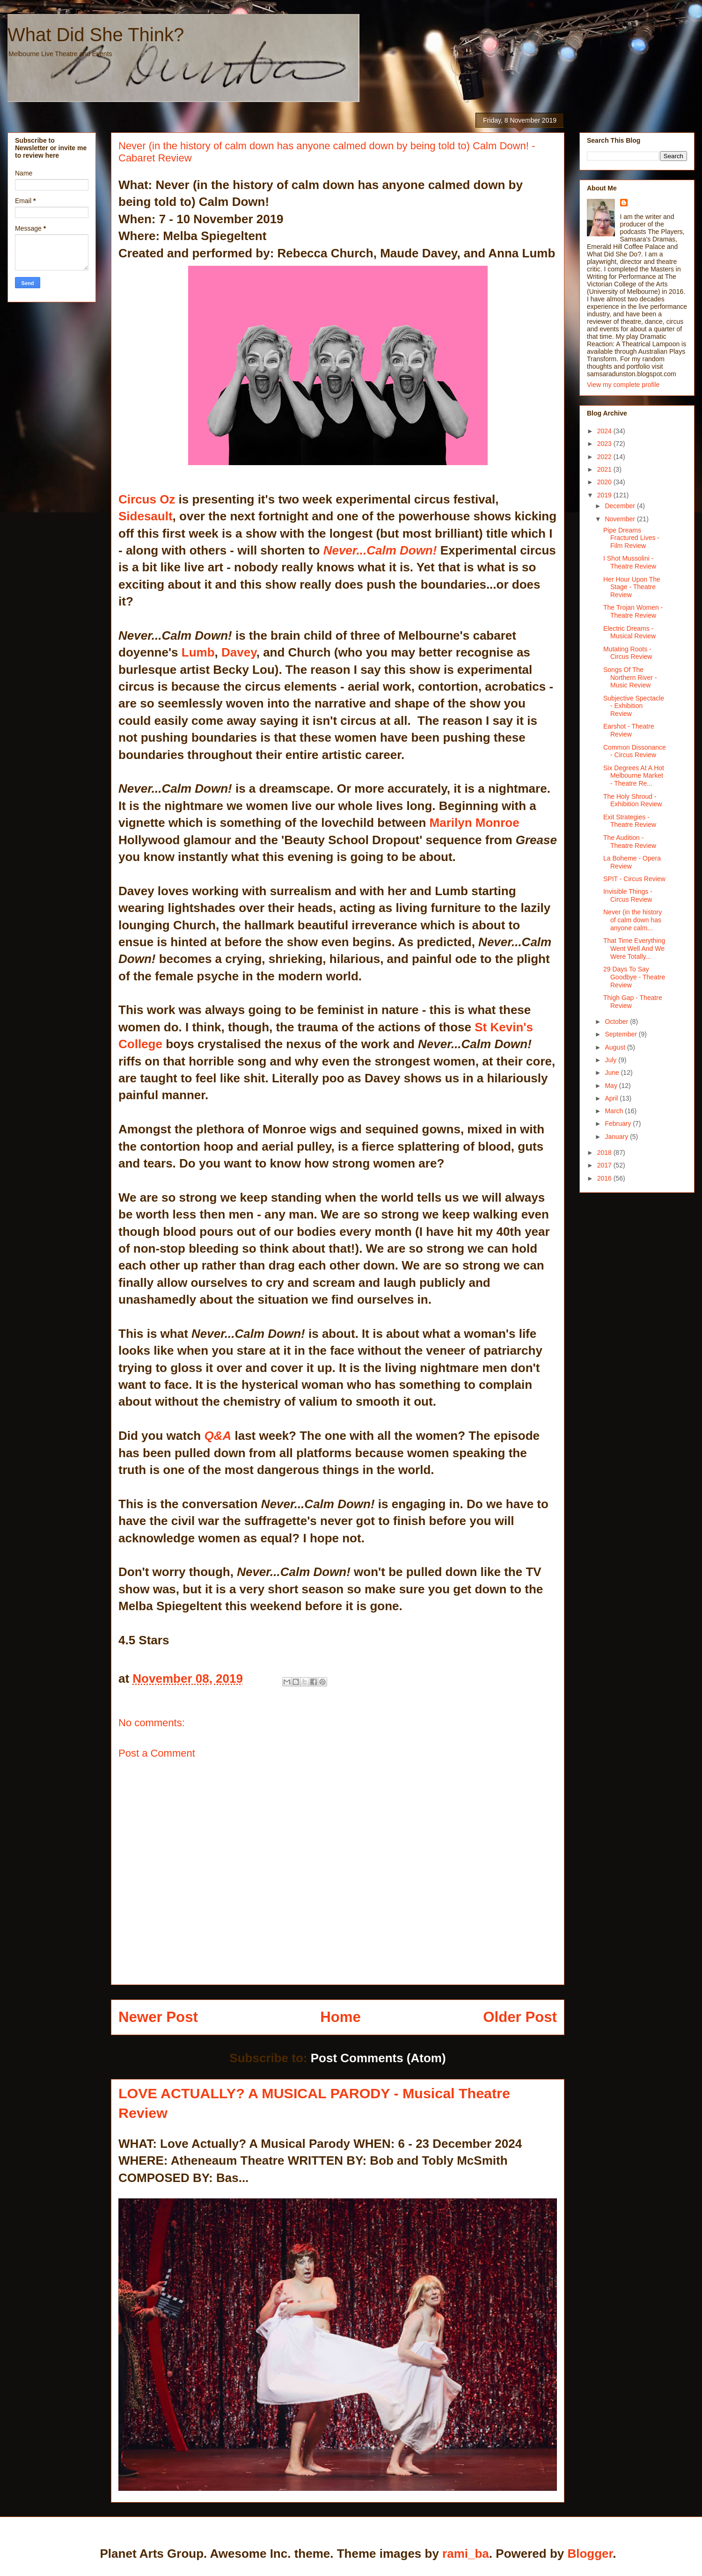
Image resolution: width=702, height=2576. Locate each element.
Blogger (590, 2554)
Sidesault (145, 516)
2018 (605, 1152)
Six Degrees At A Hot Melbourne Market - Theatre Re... (633, 776)
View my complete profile (623, 384)
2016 (605, 1178)
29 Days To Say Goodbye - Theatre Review (634, 977)
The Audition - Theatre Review (629, 841)
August (616, 1047)
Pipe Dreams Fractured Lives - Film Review (631, 538)
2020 (605, 482)
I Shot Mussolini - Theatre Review (629, 562)
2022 (605, 456)
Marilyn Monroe (474, 823)
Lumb (198, 652)
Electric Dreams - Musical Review (629, 632)
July (611, 1060)
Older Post (520, 2017)
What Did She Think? (95, 34)
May (612, 1085)
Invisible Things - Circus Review (627, 895)
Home (340, 2017)
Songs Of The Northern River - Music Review (630, 677)
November (620, 519)
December (620, 506)
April (612, 1098)
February (619, 1123)
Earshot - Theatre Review (628, 730)
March (615, 1111)
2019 (605, 495)
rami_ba (465, 2554)
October (617, 1021)
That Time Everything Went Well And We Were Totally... (634, 948)
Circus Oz (148, 499)
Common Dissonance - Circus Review (634, 751)
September (621, 1034)
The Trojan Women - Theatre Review (633, 611)
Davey (238, 652)
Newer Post (158, 2017)
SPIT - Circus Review (634, 879)
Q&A (216, 1436)
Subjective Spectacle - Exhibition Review (633, 706)
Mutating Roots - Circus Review (627, 653)
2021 (605, 469)
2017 (605, 1165)
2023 (605, 443)
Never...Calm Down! (380, 550)
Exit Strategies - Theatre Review (629, 821)
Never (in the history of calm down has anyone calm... (632, 920)
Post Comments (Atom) (378, 2058)
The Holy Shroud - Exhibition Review (632, 800)
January (617, 1136)
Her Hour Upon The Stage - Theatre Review (631, 587)
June (613, 1072)
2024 (605, 431)
